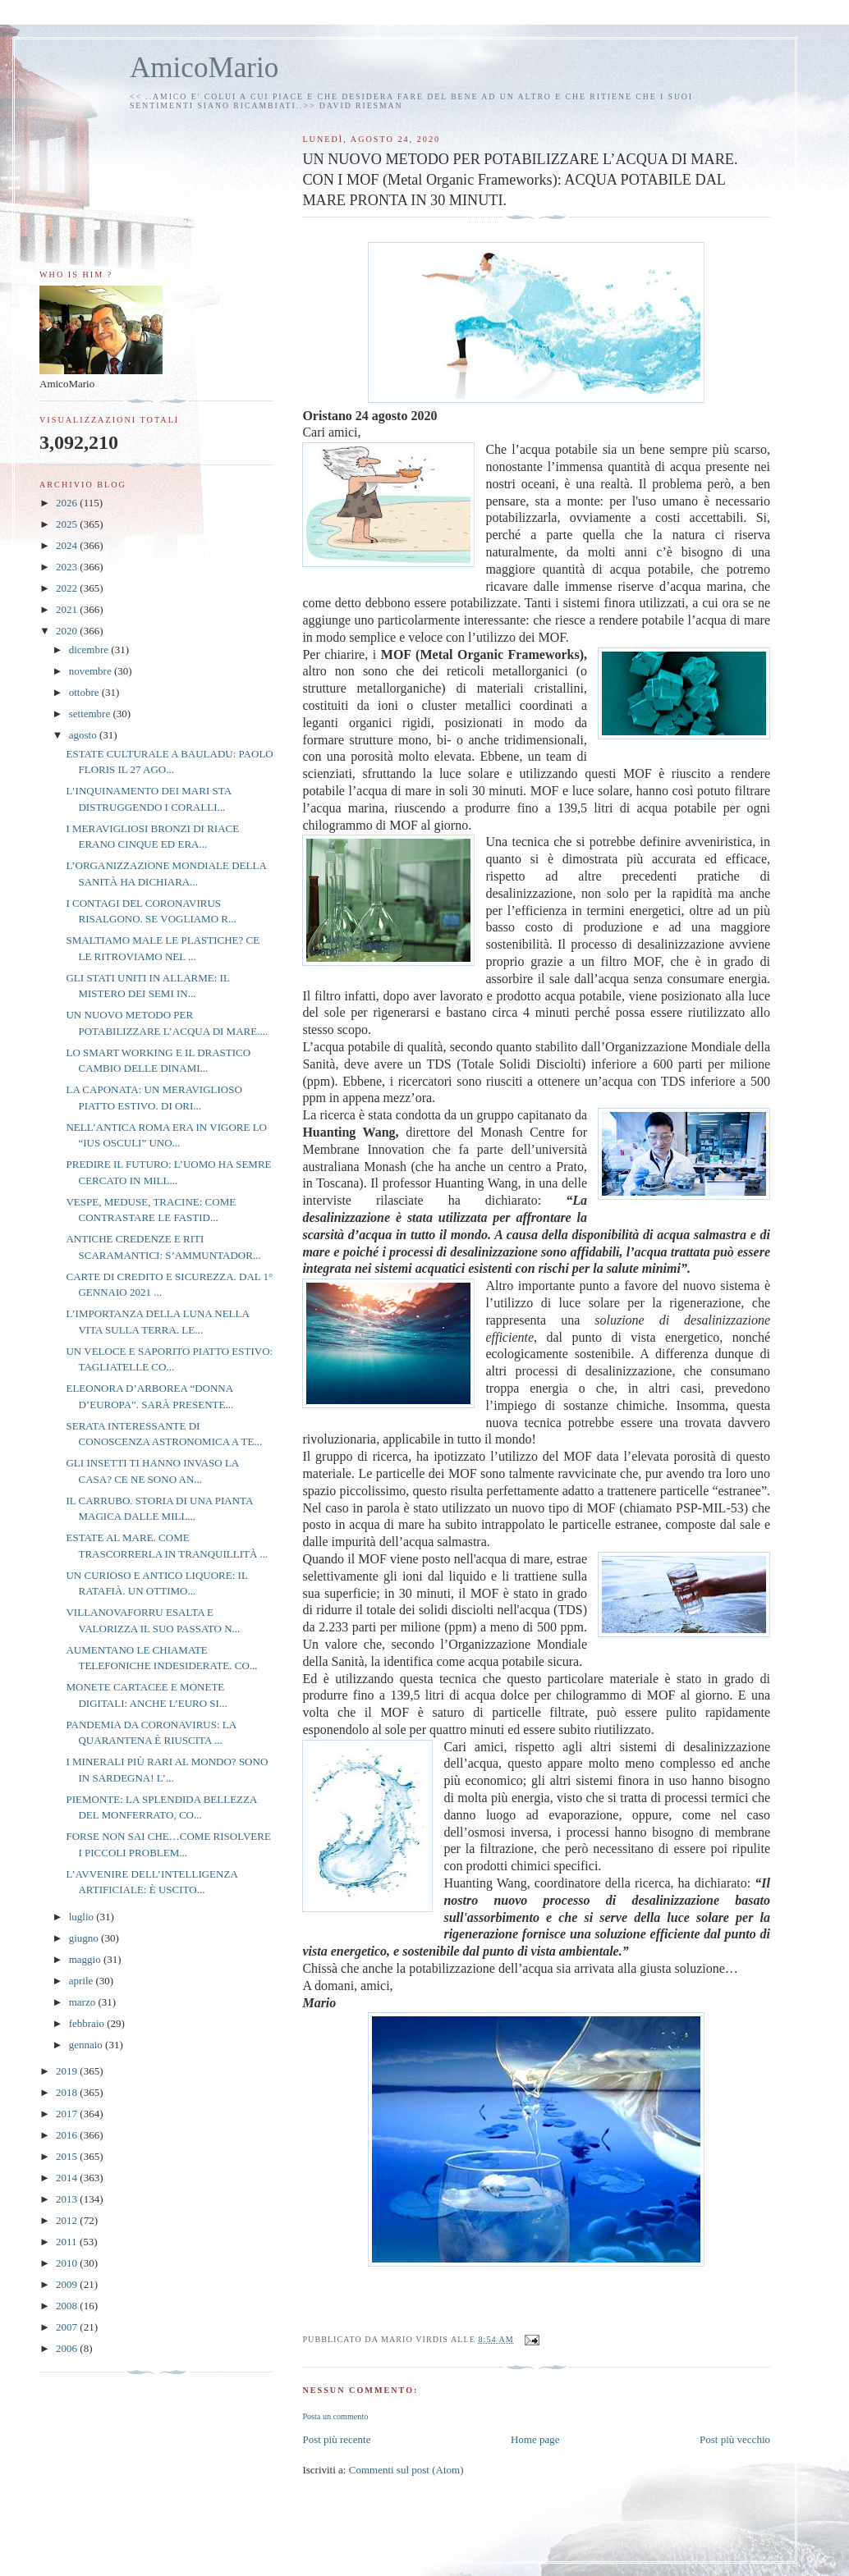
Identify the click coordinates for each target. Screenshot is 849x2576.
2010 (68, 2263)
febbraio (88, 2023)
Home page (535, 2439)
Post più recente (336, 2439)
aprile (82, 1980)
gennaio (87, 2044)
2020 (68, 631)
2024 (68, 545)
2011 (68, 2241)
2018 (68, 2092)
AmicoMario (204, 68)
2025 (68, 524)
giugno (85, 1938)
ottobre (85, 692)
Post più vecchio (735, 2439)
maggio (86, 1959)
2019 (68, 2071)
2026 (68, 502)
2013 (68, 2199)
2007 (68, 2327)
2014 (68, 2177)
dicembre (90, 649)
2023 (68, 566)
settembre (91, 713)
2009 (68, 2284)
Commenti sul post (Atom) (406, 2470)
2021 (68, 609)
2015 (68, 2156)
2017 (68, 2113)
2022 (68, 588)
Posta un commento (335, 2416)
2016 (68, 2135)
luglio (83, 1916)
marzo (84, 2002)
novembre (91, 671)
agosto (84, 735)
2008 (68, 2305)
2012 (68, 2220)
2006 (68, 2348)
